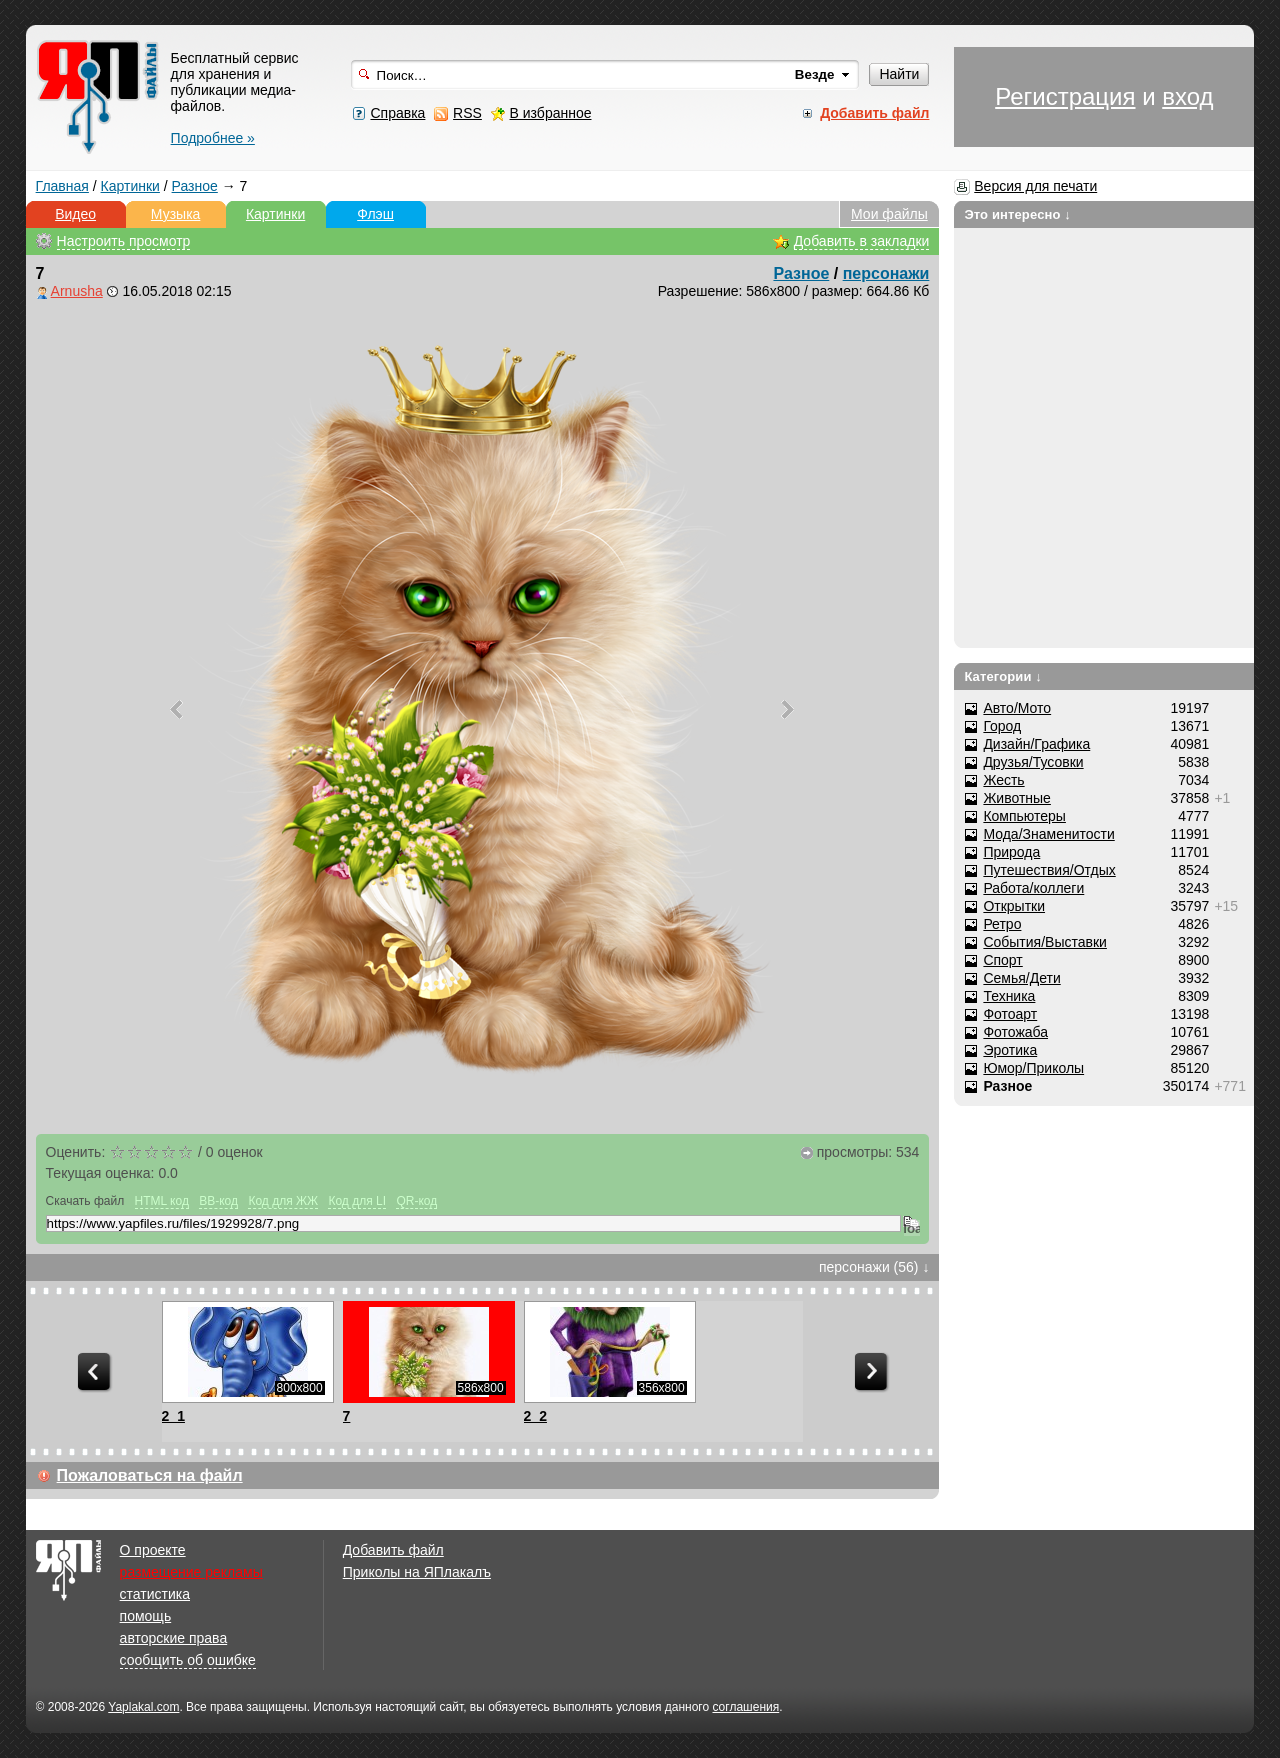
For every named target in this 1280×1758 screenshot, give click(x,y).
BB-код (218, 1201)
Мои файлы (889, 214)
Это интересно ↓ (1017, 214)
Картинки (130, 186)
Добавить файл (393, 1550)
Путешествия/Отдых (1049, 870)
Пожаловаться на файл (150, 1475)
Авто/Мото (1017, 708)
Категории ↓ (1003, 676)
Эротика (1010, 1050)
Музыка (176, 214)
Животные (1017, 798)
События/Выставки (1045, 942)
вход (1187, 96)
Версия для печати (1035, 186)
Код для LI (357, 1201)
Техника (1009, 996)
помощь (146, 1616)
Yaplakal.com (143, 1707)
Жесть (1003, 780)
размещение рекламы (191, 1572)
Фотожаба (1015, 1032)
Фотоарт (1010, 1014)
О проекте (153, 1550)
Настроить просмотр (124, 241)
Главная (62, 186)
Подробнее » (213, 138)
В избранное (551, 113)
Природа (1011, 852)
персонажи (886, 273)
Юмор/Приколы (1033, 1068)
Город (1002, 726)
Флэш (375, 214)
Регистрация (1065, 96)
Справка (397, 113)
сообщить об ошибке (188, 1660)
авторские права (174, 1638)
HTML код (162, 1201)
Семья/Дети (1021, 978)
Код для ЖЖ (283, 1201)
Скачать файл (85, 1201)
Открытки (1014, 906)
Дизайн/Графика (1036, 744)
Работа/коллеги (1033, 888)
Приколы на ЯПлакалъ (417, 1572)
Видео (75, 214)
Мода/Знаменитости (1048, 834)
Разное (195, 186)
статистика (155, 1594)
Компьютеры (1024, 816)
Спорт (1002, 960)
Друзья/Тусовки (1033, 762)
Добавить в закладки (862, 241)
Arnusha (77, 291)
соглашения (745, 1707)
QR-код (416, 1201)
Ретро (1002, 924)
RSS (467, 113)
